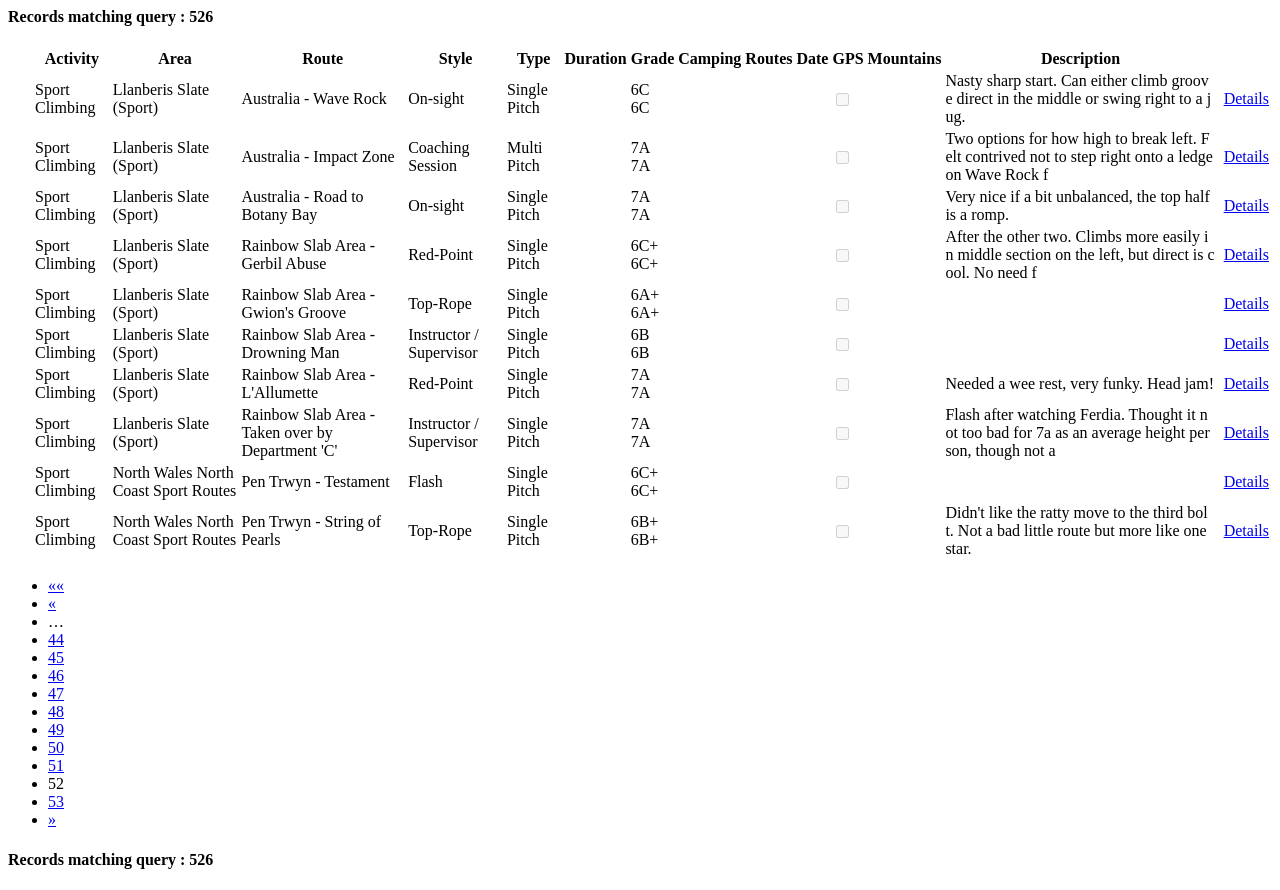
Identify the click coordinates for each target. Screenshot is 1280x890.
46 (56, 675)
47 (56, 693)
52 (56, 783)
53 (56, 801)
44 (56, 639)
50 (56, 747)
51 (56, 765)
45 (56, 657)
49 (56, 729)
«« (56, 585)
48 (56, 711)
